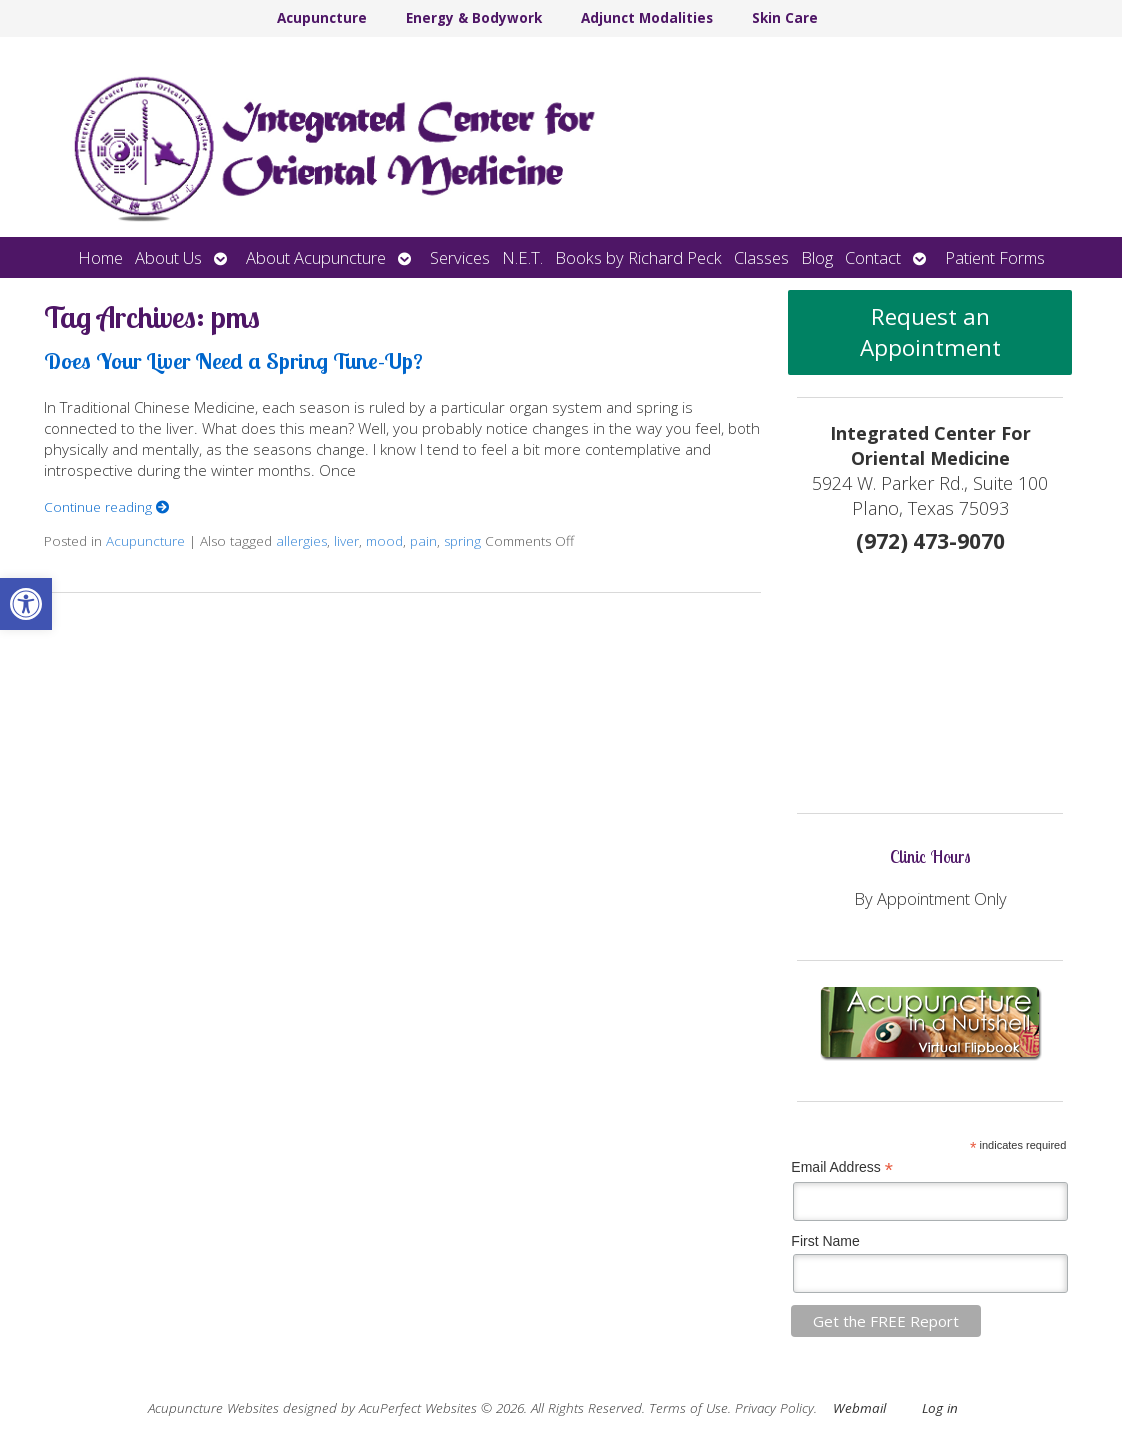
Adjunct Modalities (647, 18)
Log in (940, 1408)
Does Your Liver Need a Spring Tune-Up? (233, 360)
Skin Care (785, 18)
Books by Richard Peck (638, 257)
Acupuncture (322, 18)
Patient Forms (995, 257)
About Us (168, 257)
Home (100, 257)
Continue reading (107, 507)
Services (460, 257)
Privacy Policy (774, 1408)
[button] (26, 604)
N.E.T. (522, 257)
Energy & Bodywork (474, 18)
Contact (873, 257)
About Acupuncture (316, 257)
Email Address (842, 1167)
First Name (825, 1241)
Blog (817, 257)
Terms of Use (688, 1408)
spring (462, 541)
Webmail (859, 1408)
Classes (761, 257)
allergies (301, 541)
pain (423, 541)
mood (384, 541)
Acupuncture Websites (213, 1408)
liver (346, 541)
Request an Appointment (930, 332)
